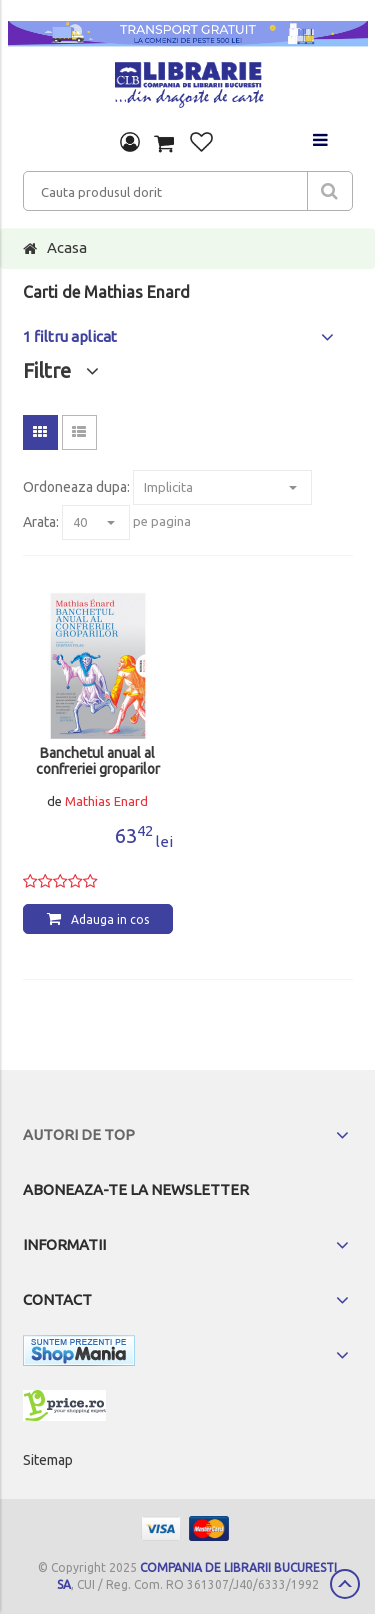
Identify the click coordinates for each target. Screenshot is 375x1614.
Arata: (41, 522)
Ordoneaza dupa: (76, 487)
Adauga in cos (110, 919)
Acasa (67, 247)
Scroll (345, 1584)
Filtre (61, 370)
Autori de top (79, 1134)
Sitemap (48, 1460)
